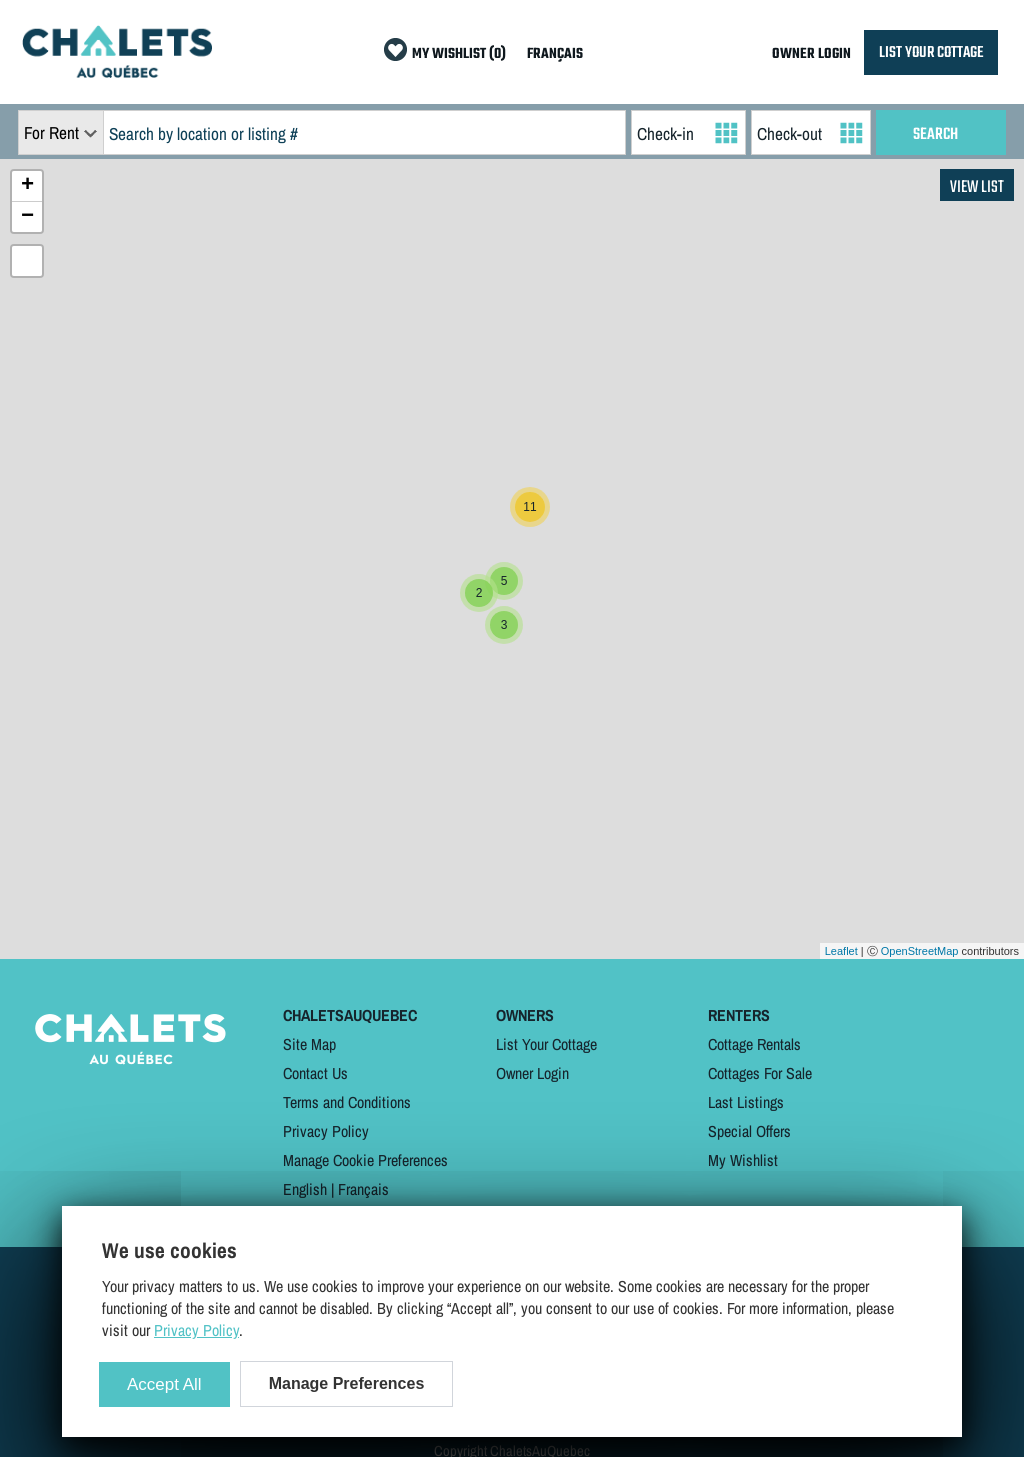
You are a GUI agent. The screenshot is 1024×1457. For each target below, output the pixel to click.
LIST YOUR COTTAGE (931, 52)
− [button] (27, 217)
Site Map (309, 1044)
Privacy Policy (326, 1131)
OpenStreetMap (920, 951)
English (305, 1189)
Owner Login (532, 1073)
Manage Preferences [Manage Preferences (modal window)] (347, 1383)
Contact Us (315, 1073)
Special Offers (749, 1131)
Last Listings (746, 1102)
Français (363, 1189)
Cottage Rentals (754, 1044)
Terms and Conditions (347, 1102)
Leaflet (841, 951)
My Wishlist (743, 1160)
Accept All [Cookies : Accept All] (164, 1384)
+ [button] (27, 186)
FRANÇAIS (555, 54)
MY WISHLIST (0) (459, 54)
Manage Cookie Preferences (365, 1160)
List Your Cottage (546, 1044)
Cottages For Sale (760, 1073)
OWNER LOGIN (811, 54)
